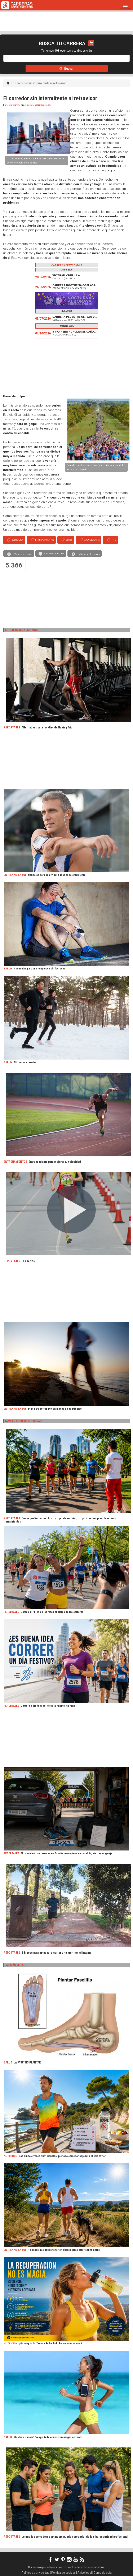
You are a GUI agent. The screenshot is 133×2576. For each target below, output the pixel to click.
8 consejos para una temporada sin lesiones (39, 968)
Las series (28, 1261)
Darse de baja (103, 2572)
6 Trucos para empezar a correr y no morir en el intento (57, 1952)
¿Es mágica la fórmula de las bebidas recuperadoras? (50, 2343)
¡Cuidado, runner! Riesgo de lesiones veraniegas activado (47, 2437)
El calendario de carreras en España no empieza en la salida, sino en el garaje (66, 1853)
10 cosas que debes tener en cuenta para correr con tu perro (64, 2249)
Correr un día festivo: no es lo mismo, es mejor (48, 1705)
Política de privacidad (35, 2572)
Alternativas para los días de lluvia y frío (47, 727)
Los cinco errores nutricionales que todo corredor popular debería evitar (62, 2156)
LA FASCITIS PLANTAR (27, 2062)
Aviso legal (84, 2572)
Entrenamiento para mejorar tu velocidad (55, 1161)
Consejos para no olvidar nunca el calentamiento (56, 874)
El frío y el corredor (25, 1062)
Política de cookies (63, 2572)
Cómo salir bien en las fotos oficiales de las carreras (52, 1611)
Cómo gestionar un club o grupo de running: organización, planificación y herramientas (60, 1520)
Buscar (66, 68)
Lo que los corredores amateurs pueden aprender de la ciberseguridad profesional (75, 2536)
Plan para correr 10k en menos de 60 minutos (55, 1408)
